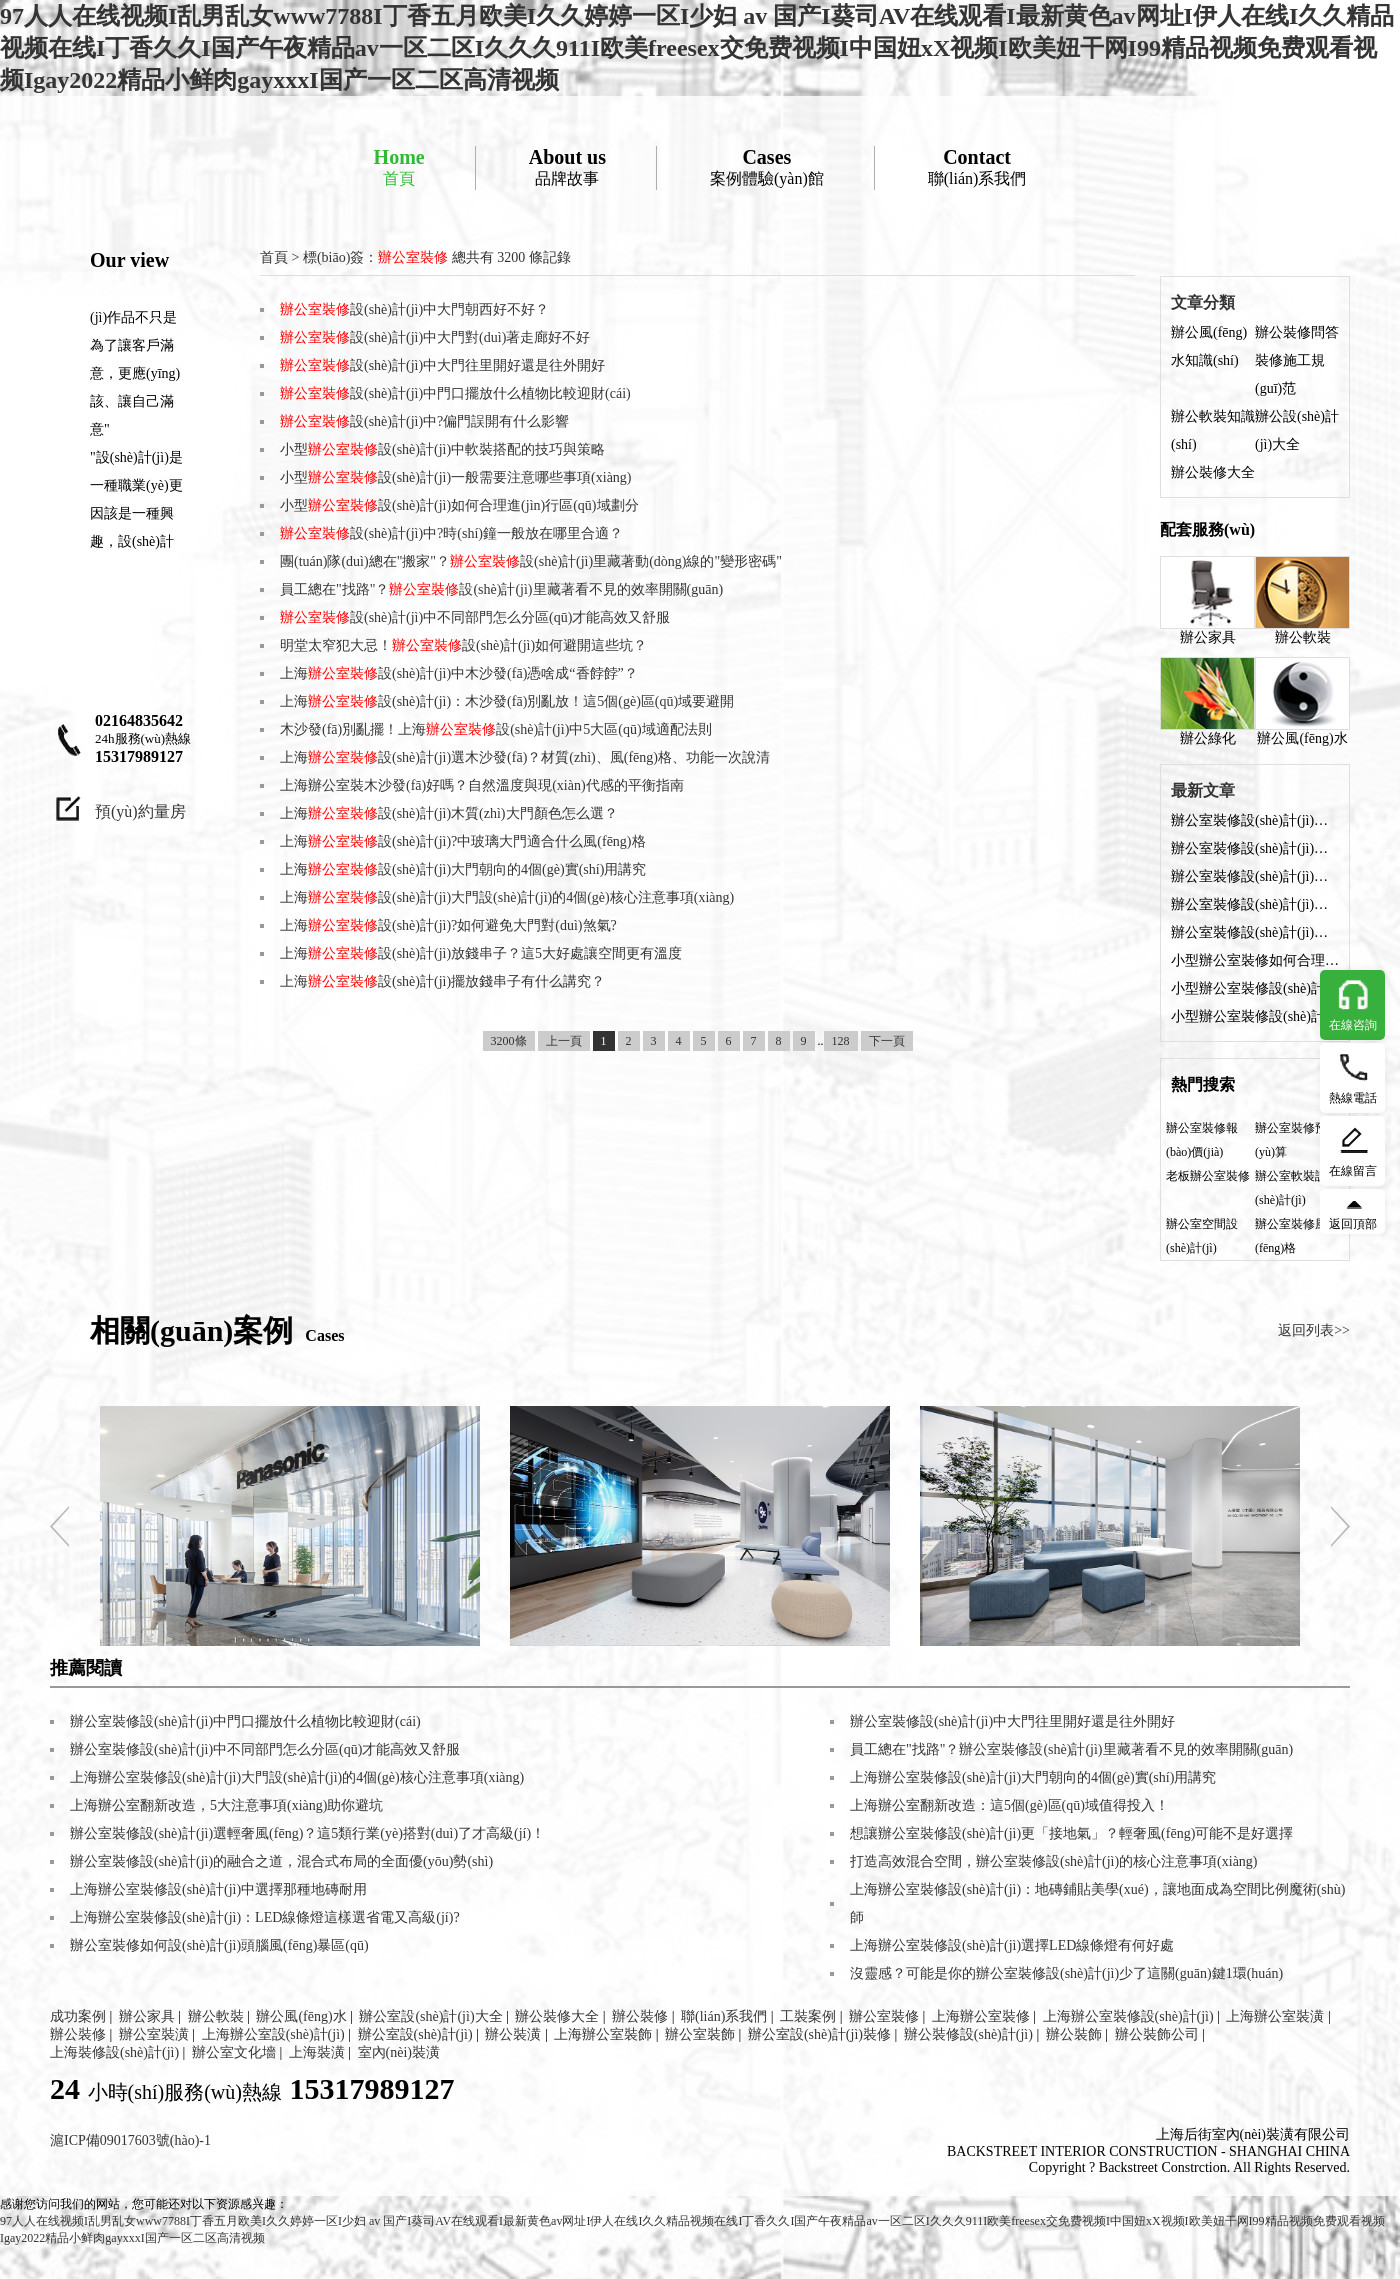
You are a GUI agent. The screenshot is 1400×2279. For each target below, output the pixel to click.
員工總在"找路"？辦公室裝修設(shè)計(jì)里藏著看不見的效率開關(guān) (1071, 1749)
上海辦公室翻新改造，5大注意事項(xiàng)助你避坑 (226, 1805)
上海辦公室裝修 (981, 2016)
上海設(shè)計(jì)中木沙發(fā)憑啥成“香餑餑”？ (459, 673)
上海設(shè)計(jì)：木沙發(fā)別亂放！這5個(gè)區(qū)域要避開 (507, 701)
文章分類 (1203, 302)
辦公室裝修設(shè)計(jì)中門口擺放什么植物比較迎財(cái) (1255, 904)
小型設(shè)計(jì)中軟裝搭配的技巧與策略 (442, 449)
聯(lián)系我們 (977, 166)
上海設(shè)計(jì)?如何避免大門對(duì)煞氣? (448, 925)
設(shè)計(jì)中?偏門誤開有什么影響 (424, 421)
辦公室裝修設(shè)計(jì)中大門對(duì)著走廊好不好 (1255, 848)
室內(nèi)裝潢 (399, 2052)
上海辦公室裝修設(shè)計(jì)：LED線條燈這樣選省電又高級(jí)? (265, 1917)
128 (841, 1041)
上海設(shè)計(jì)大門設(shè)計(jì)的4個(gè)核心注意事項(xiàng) (507, 897)
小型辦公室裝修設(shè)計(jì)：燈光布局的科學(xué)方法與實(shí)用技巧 (1255, 988)
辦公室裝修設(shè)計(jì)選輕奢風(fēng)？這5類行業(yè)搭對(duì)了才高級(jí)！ (307, 1833)
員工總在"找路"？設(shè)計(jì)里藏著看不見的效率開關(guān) (501, 589)
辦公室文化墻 (234, 2052)
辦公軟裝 (1302, 600)
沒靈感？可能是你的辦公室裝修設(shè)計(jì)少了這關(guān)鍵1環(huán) (1066, 1973)
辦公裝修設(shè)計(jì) (968, 2034)
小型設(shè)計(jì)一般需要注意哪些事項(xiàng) (456, 477)
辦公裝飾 (1074, 2034)
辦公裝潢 (513, 2034)
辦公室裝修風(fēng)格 (1291, 1236)
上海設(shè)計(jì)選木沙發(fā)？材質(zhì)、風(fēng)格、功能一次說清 (525, 757)
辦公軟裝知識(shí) (1213, 430)
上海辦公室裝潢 (1275, 2016)
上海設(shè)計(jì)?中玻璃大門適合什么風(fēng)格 (463, 841)
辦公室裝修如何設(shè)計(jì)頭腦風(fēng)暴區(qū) (219, 1945)
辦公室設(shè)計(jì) (415, 2034)
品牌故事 (567, 166)
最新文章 (1203, 790)
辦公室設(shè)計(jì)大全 (430, 2016)
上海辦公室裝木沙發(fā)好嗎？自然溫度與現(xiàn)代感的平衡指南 (482, 785)
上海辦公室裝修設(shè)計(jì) (1128, 2016)
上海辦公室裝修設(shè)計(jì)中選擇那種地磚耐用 (218, 1889)
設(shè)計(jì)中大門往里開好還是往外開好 (442, 365)
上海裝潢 (317, 2052)
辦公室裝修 (884, 2016)
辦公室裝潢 (154, 2034)
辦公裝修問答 (1297, 332)
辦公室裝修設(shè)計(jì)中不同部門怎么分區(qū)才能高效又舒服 (265, 1749)
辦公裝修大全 (1213, 472)
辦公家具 (1207, 600)
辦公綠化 (1207, 701)
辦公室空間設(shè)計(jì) (1202, 1236)
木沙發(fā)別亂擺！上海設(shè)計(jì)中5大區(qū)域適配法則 (496, 729)
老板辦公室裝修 (1208, 1176)
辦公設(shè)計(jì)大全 (1297, 430)
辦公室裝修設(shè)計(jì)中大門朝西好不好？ (1255, 820)
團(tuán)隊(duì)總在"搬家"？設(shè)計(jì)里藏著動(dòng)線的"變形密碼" (531, 561)
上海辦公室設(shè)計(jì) (273, 2034)
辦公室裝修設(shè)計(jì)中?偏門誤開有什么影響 (1255, 932)
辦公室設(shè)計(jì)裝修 (819, 2034)
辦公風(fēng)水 (1302, 701)
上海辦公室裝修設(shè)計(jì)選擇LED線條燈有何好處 (1012, 1945)
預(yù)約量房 (140, 811)
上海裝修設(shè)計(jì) (114, 2052)
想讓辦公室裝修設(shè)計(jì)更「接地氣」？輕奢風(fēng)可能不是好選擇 (1071, 1833)
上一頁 (564, 1041)
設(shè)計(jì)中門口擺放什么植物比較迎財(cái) (455, 393)
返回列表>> (1314, 1330)
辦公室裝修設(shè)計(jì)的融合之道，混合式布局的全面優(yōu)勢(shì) (281, 1861)
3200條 (509, 1041)
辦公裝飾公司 (1157, 2034)
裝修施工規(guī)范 (1290, 374)
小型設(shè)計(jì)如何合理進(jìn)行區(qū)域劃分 (459, 505)
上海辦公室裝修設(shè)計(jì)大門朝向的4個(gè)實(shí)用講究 (1033, 1777)
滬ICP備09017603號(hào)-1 (130, 2140)
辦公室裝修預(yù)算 (1291, 1140)
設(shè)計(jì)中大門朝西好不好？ (414, 309)
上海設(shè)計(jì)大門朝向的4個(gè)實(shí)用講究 (463, 869)
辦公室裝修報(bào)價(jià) (1202, 1140)
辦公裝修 (640, 2016)
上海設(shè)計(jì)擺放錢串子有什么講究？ (442, 981)
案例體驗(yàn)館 (767, 166)
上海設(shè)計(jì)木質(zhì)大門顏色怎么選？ (449, 813)
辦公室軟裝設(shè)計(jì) (1291, 1188)
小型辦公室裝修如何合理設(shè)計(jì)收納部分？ (1255, 960)
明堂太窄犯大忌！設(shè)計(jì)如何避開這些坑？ (463, 645)
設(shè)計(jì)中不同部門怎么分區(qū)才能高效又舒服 (475, 617)
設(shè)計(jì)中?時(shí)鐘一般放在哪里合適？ (451, 533)
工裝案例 (808, 2016)
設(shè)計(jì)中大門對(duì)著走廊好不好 (435, 337)
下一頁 (887, 1041)
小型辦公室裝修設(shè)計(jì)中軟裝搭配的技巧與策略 (1255, 1016)
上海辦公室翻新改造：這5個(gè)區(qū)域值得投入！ (1009, 1805)
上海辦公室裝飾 (603, 2034)
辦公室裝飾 (700, 2034)
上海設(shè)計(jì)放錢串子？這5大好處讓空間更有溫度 (481, 953)
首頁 (399, 166)
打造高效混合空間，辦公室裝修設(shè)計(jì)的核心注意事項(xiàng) (1054, 1861)
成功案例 (78, 2016)
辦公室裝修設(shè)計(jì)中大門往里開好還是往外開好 (1255, 876)
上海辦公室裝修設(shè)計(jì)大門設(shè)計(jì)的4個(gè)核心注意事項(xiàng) (297, 1777)
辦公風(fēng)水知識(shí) (1209, 346)
